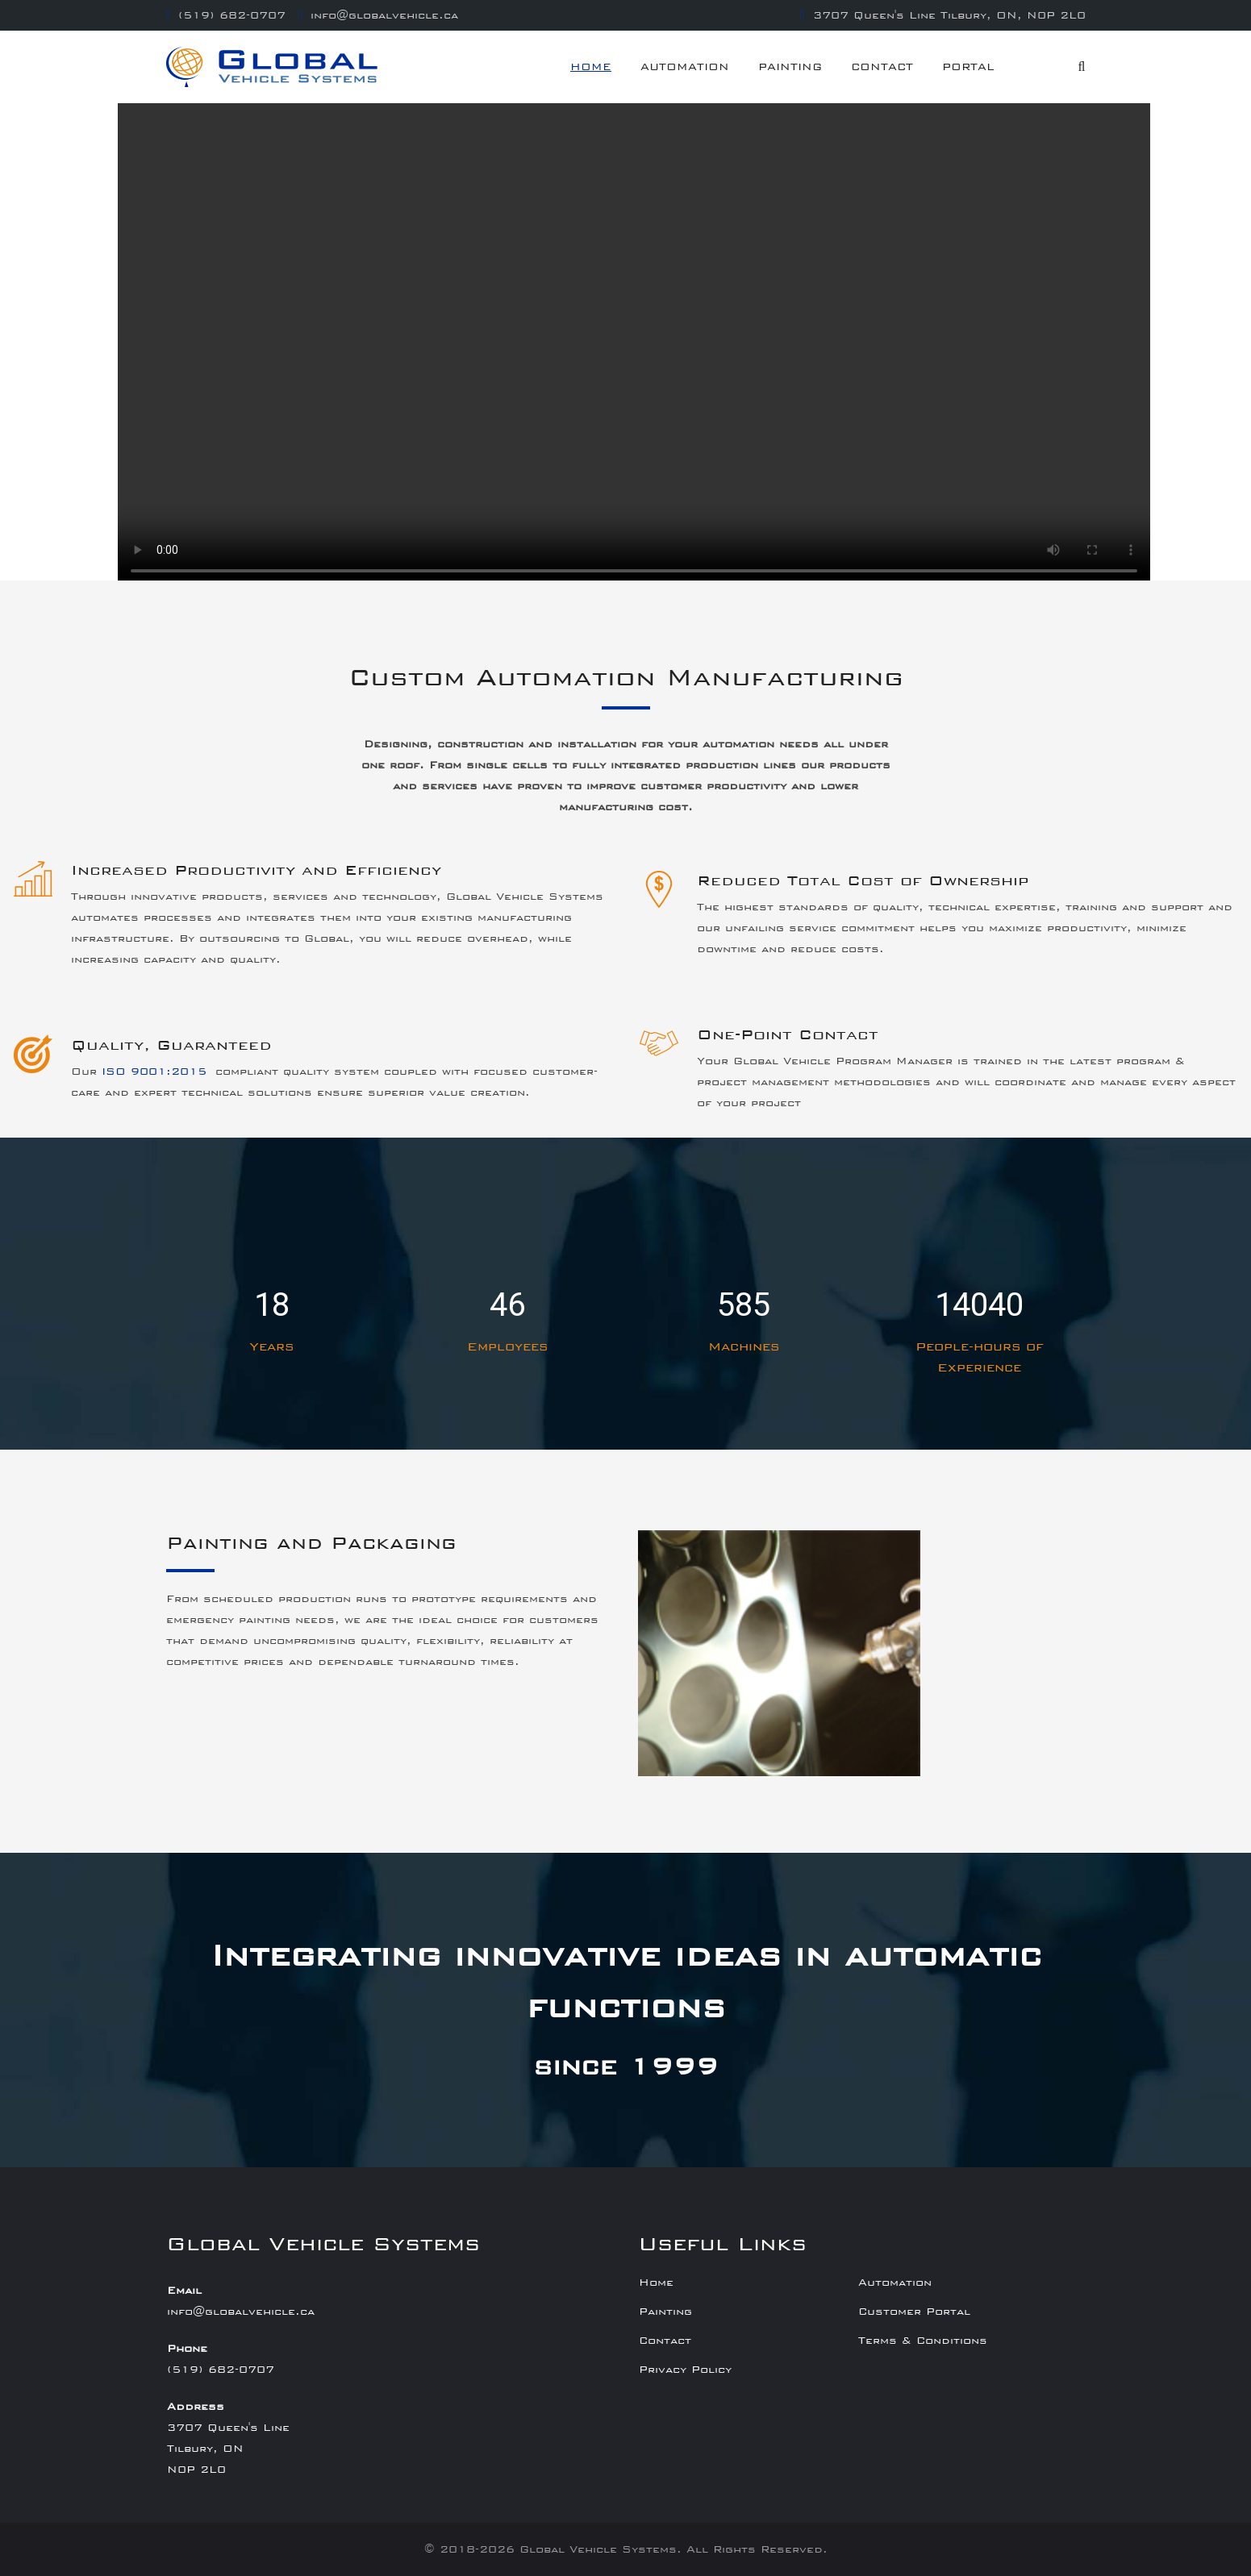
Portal (968, 66)
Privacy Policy (685, 2369)
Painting (790, 66)
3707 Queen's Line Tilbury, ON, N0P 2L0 (949, 15)
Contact (882, 66)
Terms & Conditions (922, 2340)
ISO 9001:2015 (158, 1071)
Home (590, 66)
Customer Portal (914, 2311)
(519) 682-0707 (232, 15)
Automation (684, 66)
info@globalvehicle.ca (384, 15)
